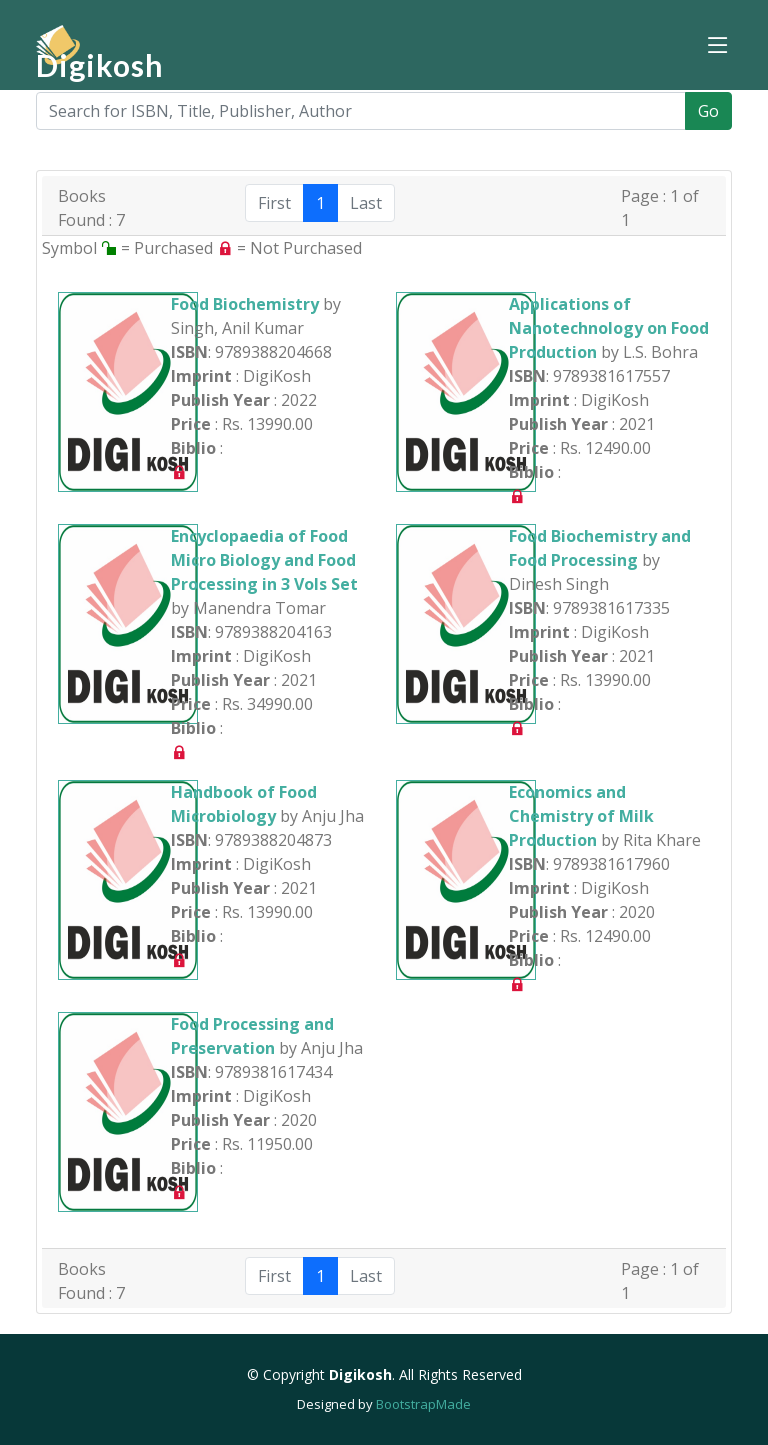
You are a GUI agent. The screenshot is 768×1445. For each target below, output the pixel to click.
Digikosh (100, 65)
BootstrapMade (423, 1404)
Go (708, 111)
